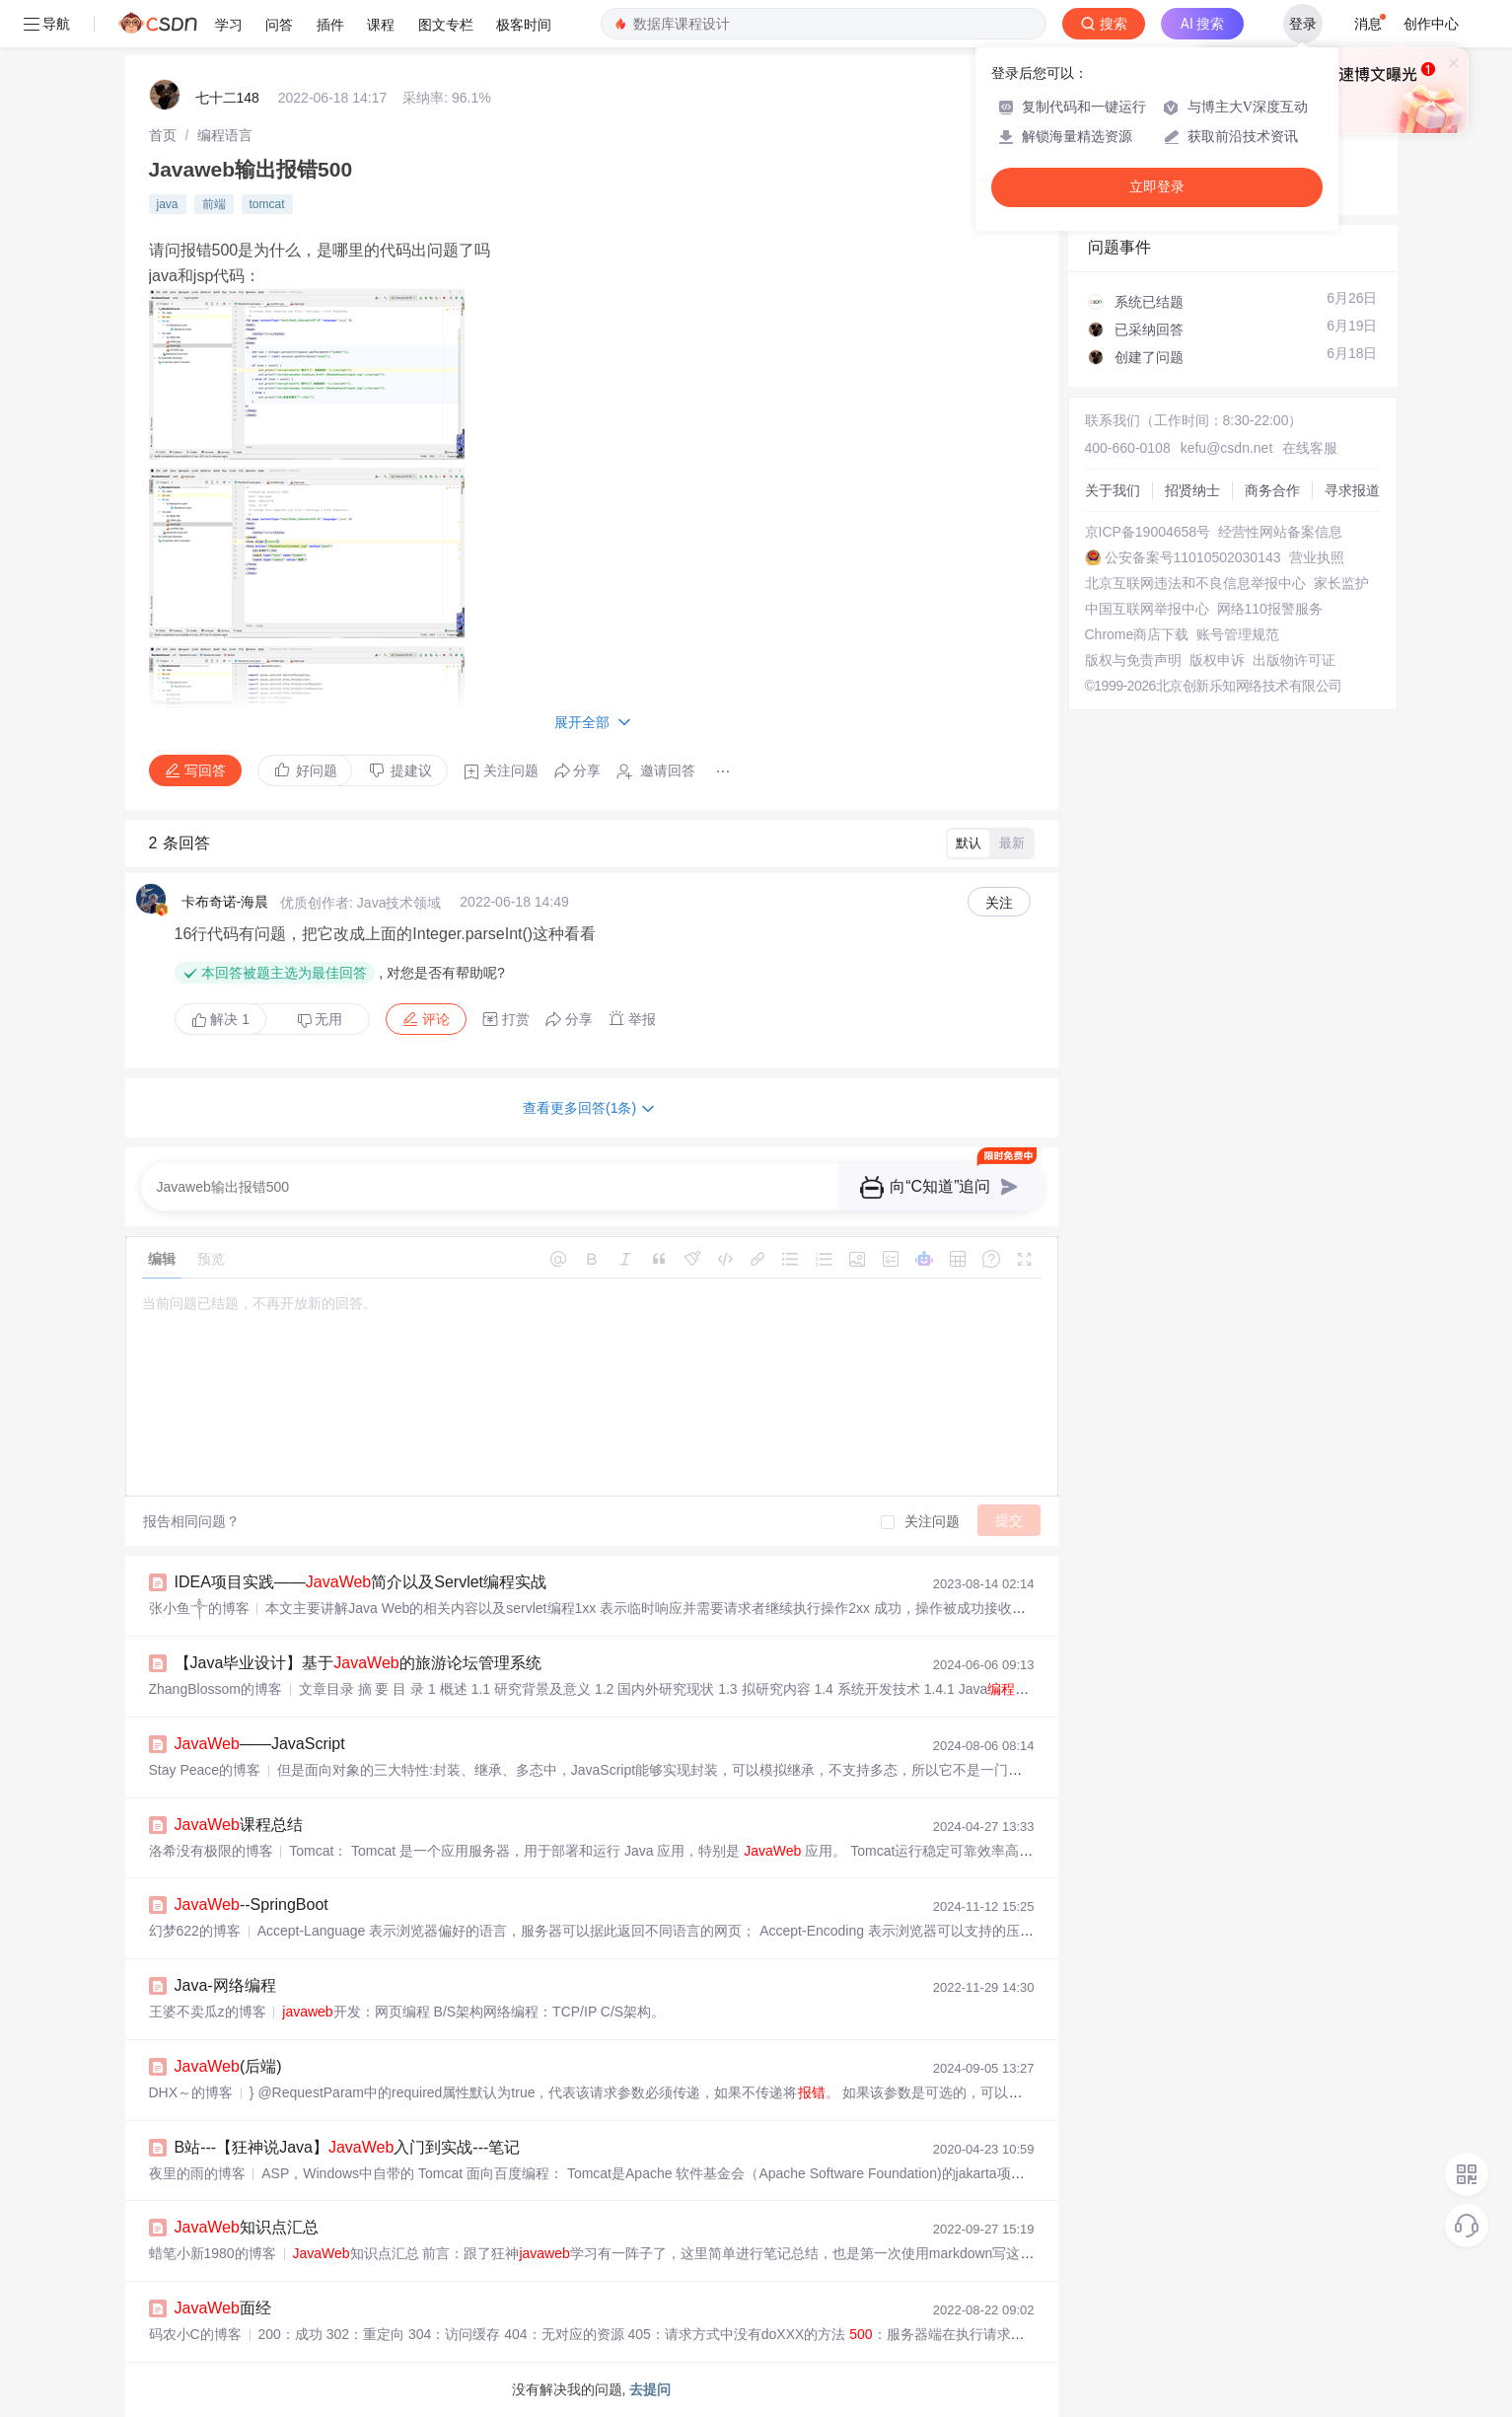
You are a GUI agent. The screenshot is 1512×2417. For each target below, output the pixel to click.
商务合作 (1272, 490)
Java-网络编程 (225, 1985)
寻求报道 (1352, 490)
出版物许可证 (1294, 660)
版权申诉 (1217, 660)
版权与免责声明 (1133, 660)
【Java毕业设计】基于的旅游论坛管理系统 (358, 1662)
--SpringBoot (251, 1904)
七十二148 (227, 98)
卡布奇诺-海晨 (225, 902)
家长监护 (1341, 583)
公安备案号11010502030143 (1193, 557)
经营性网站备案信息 (1280, 532)
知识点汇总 (247, 2227)
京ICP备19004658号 (1148, 532)
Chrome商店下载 (1137, 634)
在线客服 (1309, 448)
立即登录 (1157, 187)
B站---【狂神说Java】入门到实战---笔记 (348, 2147)
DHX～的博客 (191, 2092)
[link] (163, 135)
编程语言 (224, 135)
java (168, 204)
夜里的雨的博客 (197, 2173)
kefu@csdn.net (1227, 448)
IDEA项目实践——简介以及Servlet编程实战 (361, 1582)
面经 (223, 2308)
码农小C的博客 (195, 2334)
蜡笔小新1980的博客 (212, 2253)
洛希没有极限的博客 (211, 1851)
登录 (1303, 24)
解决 (221, 1019)
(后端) (228, 2066)
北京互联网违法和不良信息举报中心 (1195, 583)
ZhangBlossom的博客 (215, 1689)
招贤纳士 (1192, 490)
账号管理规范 (1237, 634)
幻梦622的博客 (195, 1931)
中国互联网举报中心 (1147, 609)
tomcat (267, 204)
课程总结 (239, 1824)
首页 (163, 135)
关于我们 (1112, 490)
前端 (214, 204)
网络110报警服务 (1270, 609)
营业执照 (1316, 557)
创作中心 (1431, 24)
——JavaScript (260, 1743)
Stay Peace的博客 (205, 1770)
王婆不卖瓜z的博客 (207, 2011)
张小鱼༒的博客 (199, 1608)
